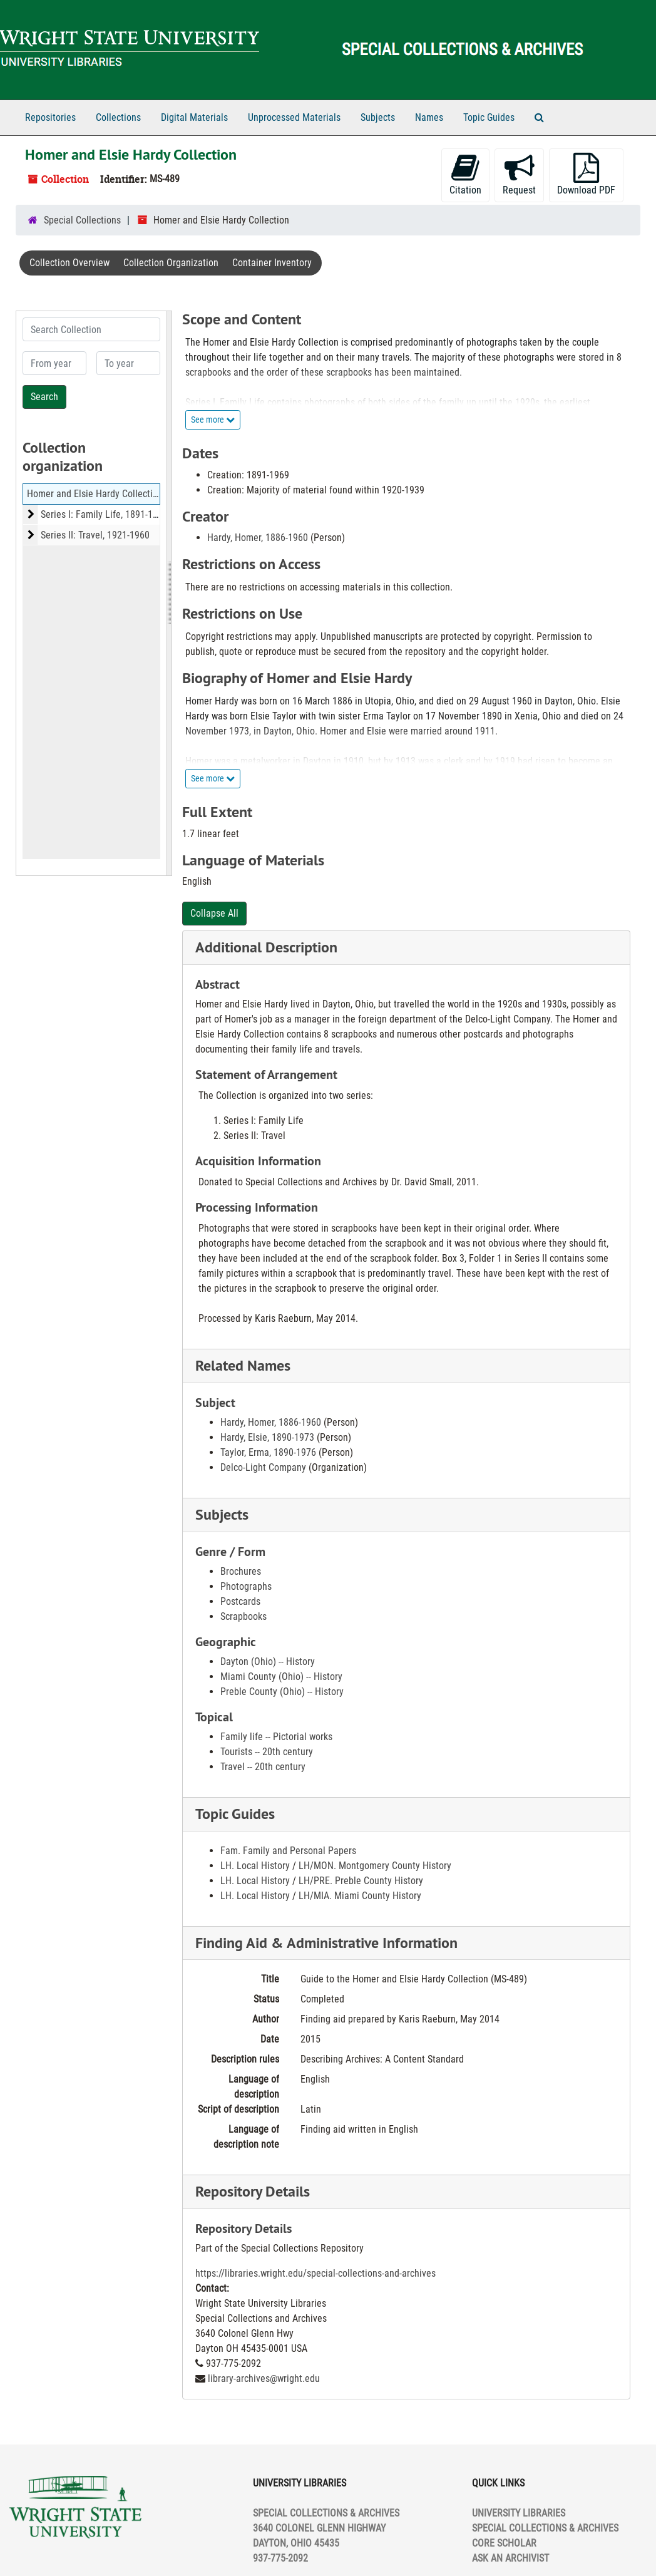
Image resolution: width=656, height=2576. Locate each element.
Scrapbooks (243, 1616)
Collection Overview (69, 263)
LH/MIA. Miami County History (360, 1896)
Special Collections (82, 220)
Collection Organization (170, 263)
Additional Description (266, 947)
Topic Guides (489, 117)
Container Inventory (272, 263)
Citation (465, 174)
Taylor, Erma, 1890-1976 (268, 1452)
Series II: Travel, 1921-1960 (95, 535)
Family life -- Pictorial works (276, 1737)
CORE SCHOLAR (504, 2543)
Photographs (246, 1586)
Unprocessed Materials (294, 117)
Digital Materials (194, 117)
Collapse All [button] (214, 913)
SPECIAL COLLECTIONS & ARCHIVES (545, 2528)
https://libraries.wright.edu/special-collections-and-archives (315, 2273)
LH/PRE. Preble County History (361, 1881)
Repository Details (252, 2191)
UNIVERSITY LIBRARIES (518, 2513)
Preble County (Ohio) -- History (282, 1692)
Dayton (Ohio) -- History (267, 1661)
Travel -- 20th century (262, 1767)
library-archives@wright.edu (264, 2378)
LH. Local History (255, 1866)
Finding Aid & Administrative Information (326, 1942)
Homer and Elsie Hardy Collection (95, 494)
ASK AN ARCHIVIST (510, 2558)
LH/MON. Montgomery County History (375, 1866)
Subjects (378, 117)
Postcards (240, 1601)
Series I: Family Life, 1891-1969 (104, 514)
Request (519, 174)
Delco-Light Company (263, 1467)
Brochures (240, 1571)
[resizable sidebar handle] (169, 593)
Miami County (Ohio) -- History (281, 1676)
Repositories (50, 117)
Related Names (242, 1365)
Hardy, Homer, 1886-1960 (257, 538)
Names (429, 117)
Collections (118, 117)
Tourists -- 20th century (266, 1752)
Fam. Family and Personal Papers (288, 1851)
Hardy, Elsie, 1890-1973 (267, 1437)
